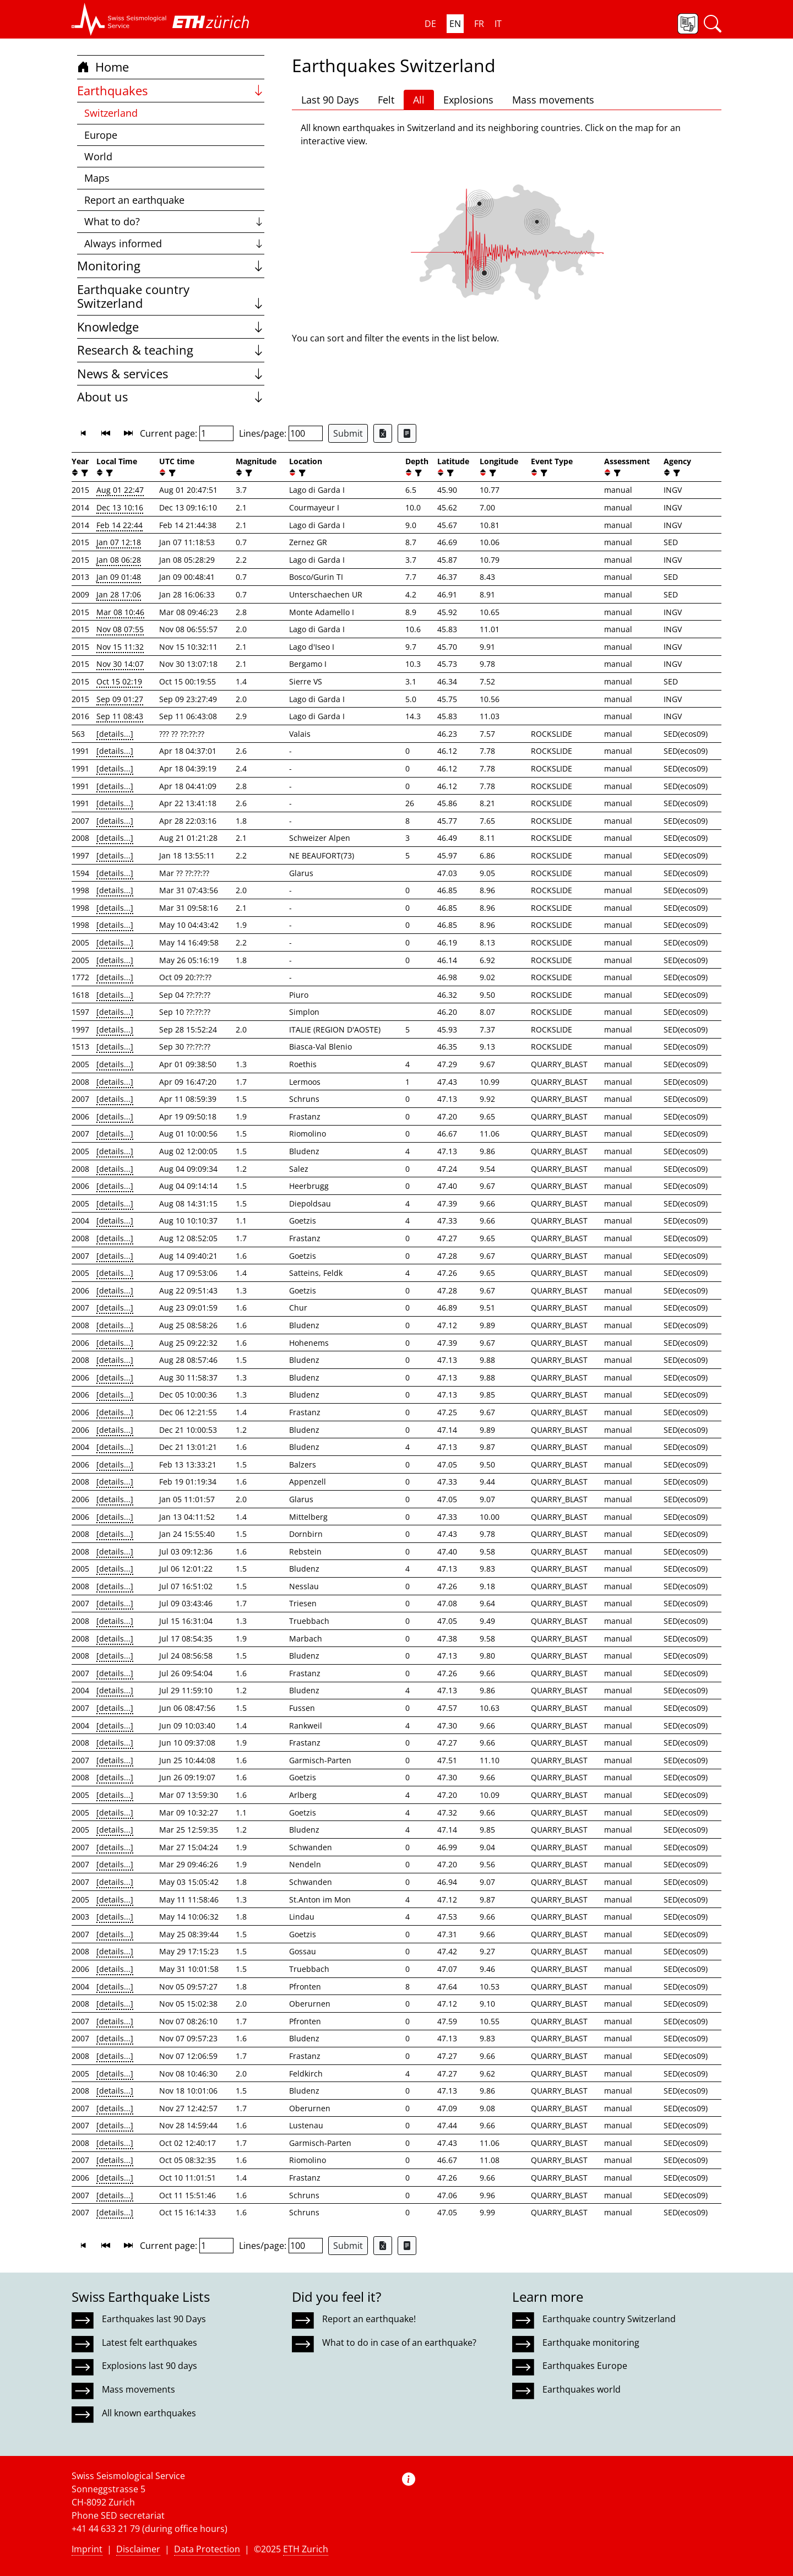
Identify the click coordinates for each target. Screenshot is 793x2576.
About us (170, 396)
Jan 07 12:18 (118, 542)
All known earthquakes (149, 2413)
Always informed (174, 243)
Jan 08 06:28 (118, 560)
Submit (348, 433)
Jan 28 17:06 (118, 594)
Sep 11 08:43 (119, 716)
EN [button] (455, 24)
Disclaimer (138, 2549)
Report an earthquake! (369, 2319)
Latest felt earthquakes (149, 2342)
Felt (386, 99)
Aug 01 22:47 (120, 490)
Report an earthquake (134, 199)
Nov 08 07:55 (120, 629)
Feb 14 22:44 (119, 525)
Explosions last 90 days (149, 2366)
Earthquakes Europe (584, 2366)
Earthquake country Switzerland (170, 296)
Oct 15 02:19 (119, 681)
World (98, 156)
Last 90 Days (330, 99)
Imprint (87, 2549)
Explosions (468, 99)
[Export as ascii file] (407, 433)
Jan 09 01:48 (118, 577)
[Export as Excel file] (382, 433)
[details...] (114, 734)
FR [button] (479, 24)
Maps (97, 177)
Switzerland (111, 112)
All (419, 99)
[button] (119, 19)
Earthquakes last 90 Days (154, 2319)
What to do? (174, 221)
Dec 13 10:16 (119, 507)
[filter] (83, 473)
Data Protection (207, 2549)
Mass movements (553, 99)
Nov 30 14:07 (120, 664)
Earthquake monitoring (590, 2342)
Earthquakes (170, 90)
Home (103, 66)
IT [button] (498, 24)
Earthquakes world (581, 2389)
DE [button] (430, 24)
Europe (100, 135)
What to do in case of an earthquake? (399, 2342)
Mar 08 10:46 (120, 612)
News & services (170, 373)
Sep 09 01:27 (119, 699)
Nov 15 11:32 (120, 647)
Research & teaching (170, 349)
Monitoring (170, 265)
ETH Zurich (305, 2549)
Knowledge (170, 326)
